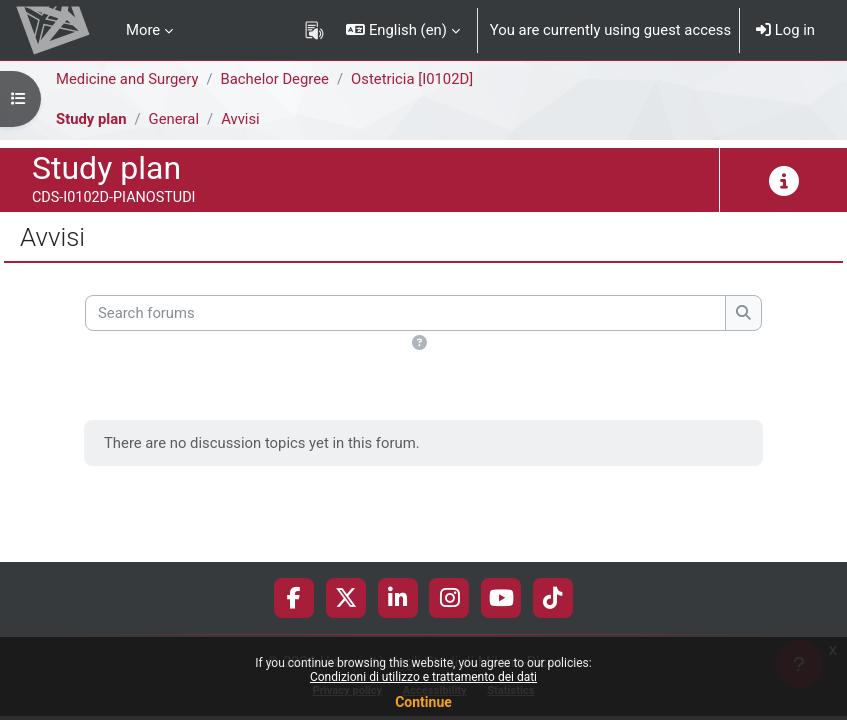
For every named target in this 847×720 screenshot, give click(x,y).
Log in (785, 30)
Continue (423, 702)
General (174, 119)
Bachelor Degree (275, 79)
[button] (403, 30)
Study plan (91, 119)
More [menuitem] (143, 30)
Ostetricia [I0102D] (412, 79)
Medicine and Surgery (127, 79)
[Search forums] (405, 313)
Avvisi (240, 119)
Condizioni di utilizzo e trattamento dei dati (423, 677)
